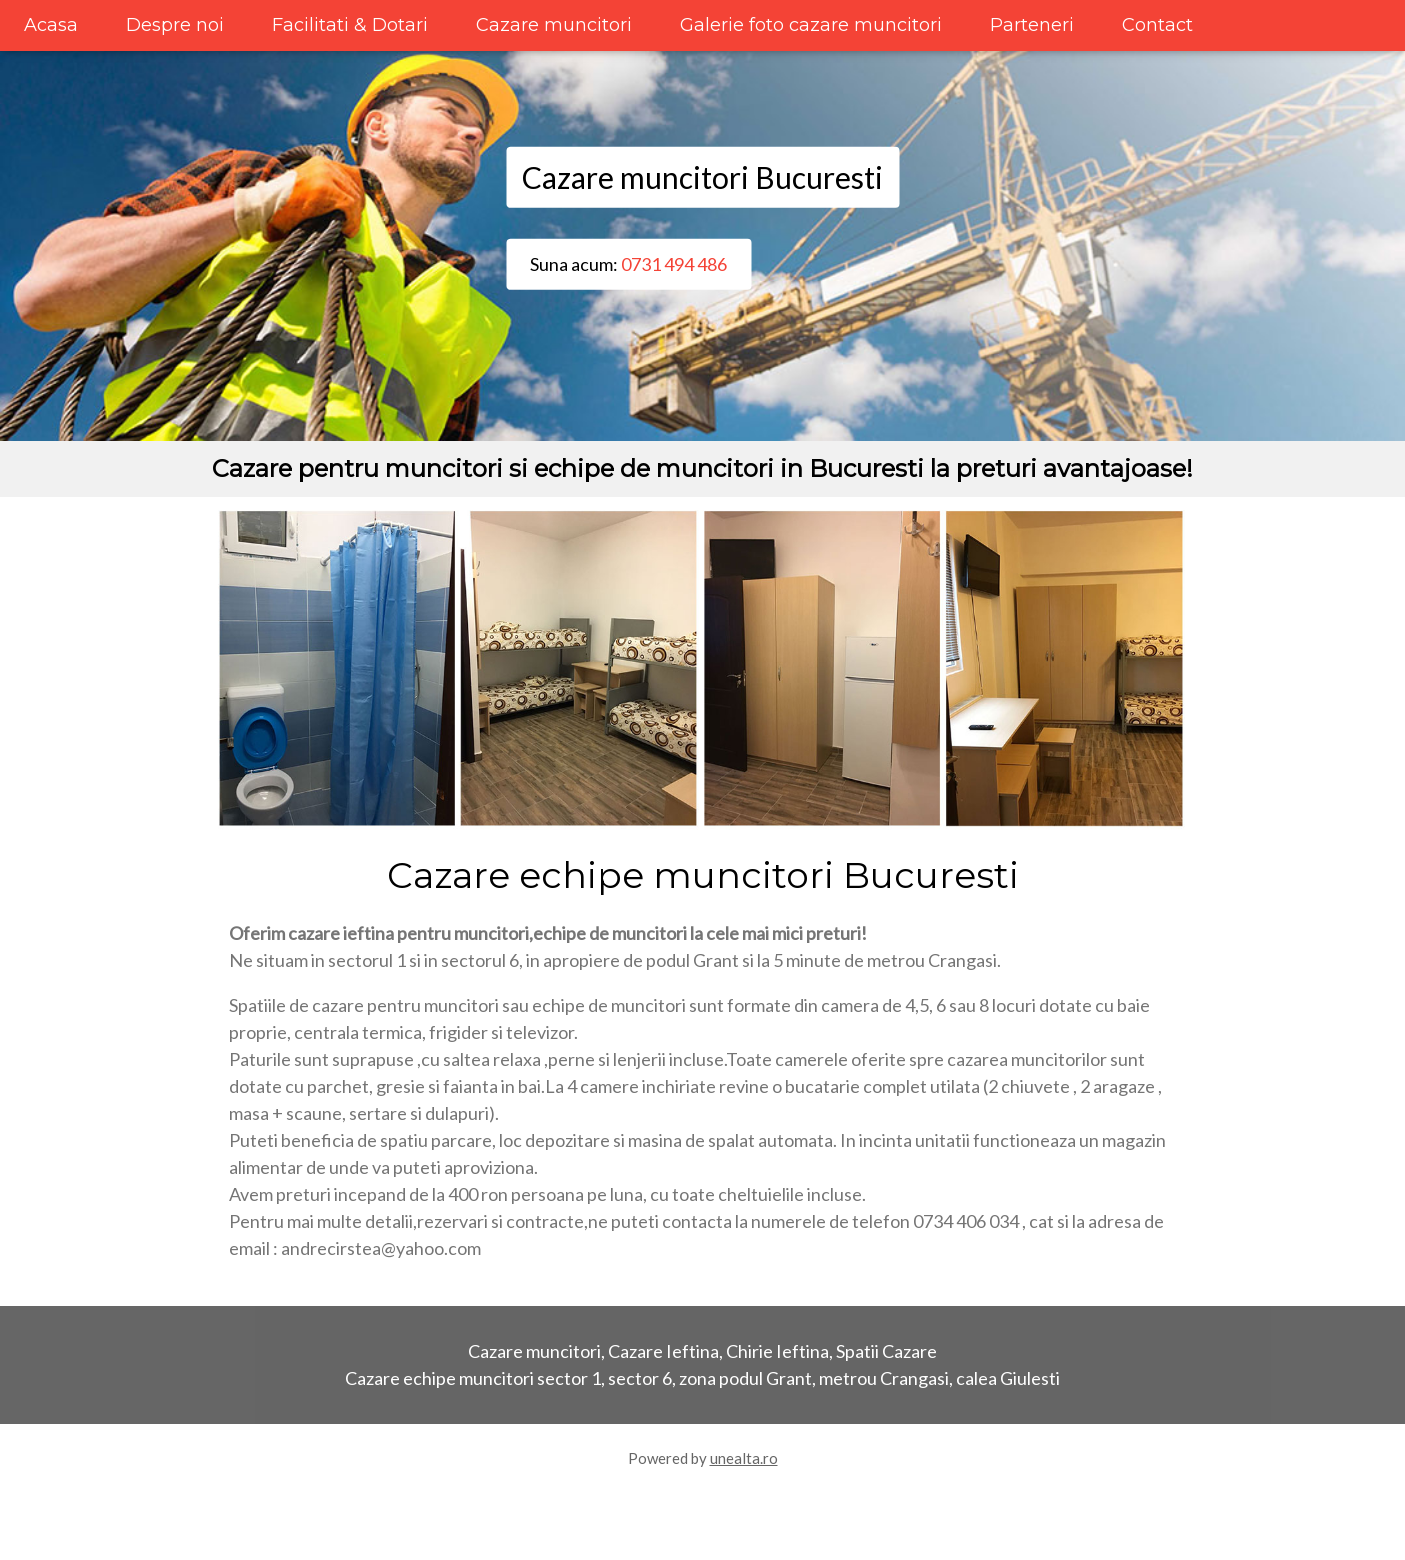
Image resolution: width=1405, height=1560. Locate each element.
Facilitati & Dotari (350, 25)
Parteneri (1032, 25)
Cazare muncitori (554, 25)
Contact (1157, 25)
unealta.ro (744, 1458)
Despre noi (175, 25)
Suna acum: (628, 264)
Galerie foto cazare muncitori (811, 25)
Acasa (51, 25)
